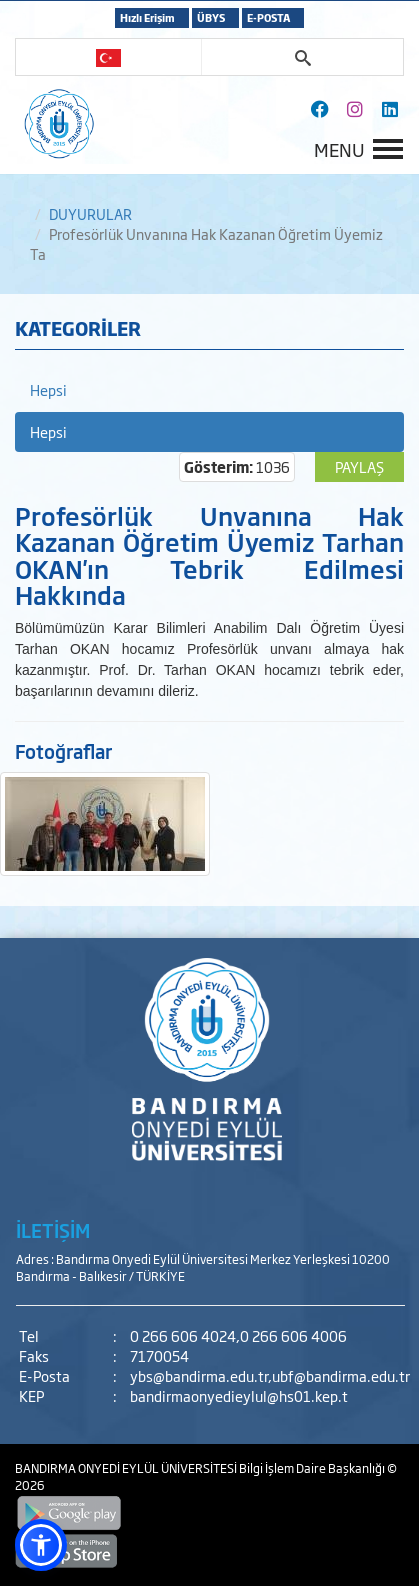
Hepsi (48, 389)
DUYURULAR (90, 213)
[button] (41, 1545)
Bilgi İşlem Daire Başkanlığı (313, 1468)
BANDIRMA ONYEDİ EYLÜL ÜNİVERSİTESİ (127, 1468)
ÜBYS (211, 17)
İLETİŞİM (53, 1230)
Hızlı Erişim (147, 17)
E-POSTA (268, 17)
